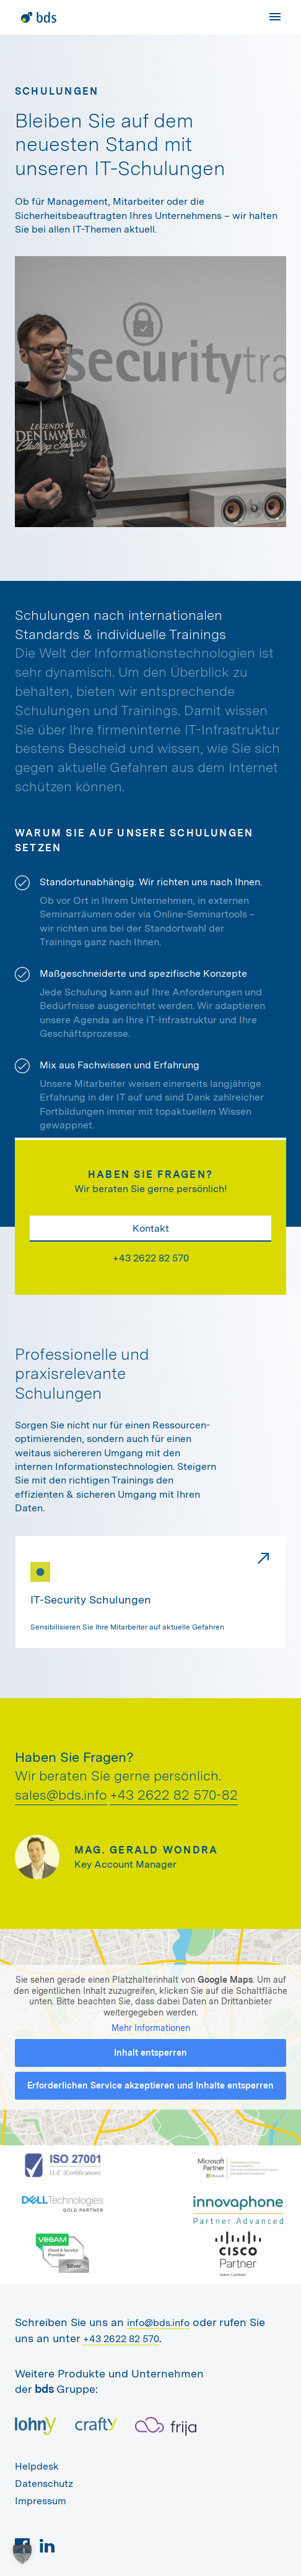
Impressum (40, 2501)
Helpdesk (37, 2466)
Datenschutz (44, 2483)
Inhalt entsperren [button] (150, 2053)
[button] (22, 2553)
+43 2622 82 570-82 (174, 1795)
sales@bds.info (61, 1795)
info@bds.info (158, 2323)
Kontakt (151, 1228)
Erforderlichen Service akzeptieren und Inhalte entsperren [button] (150, 2085)
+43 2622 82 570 (151, 1258)
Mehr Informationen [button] (150, 2028)
